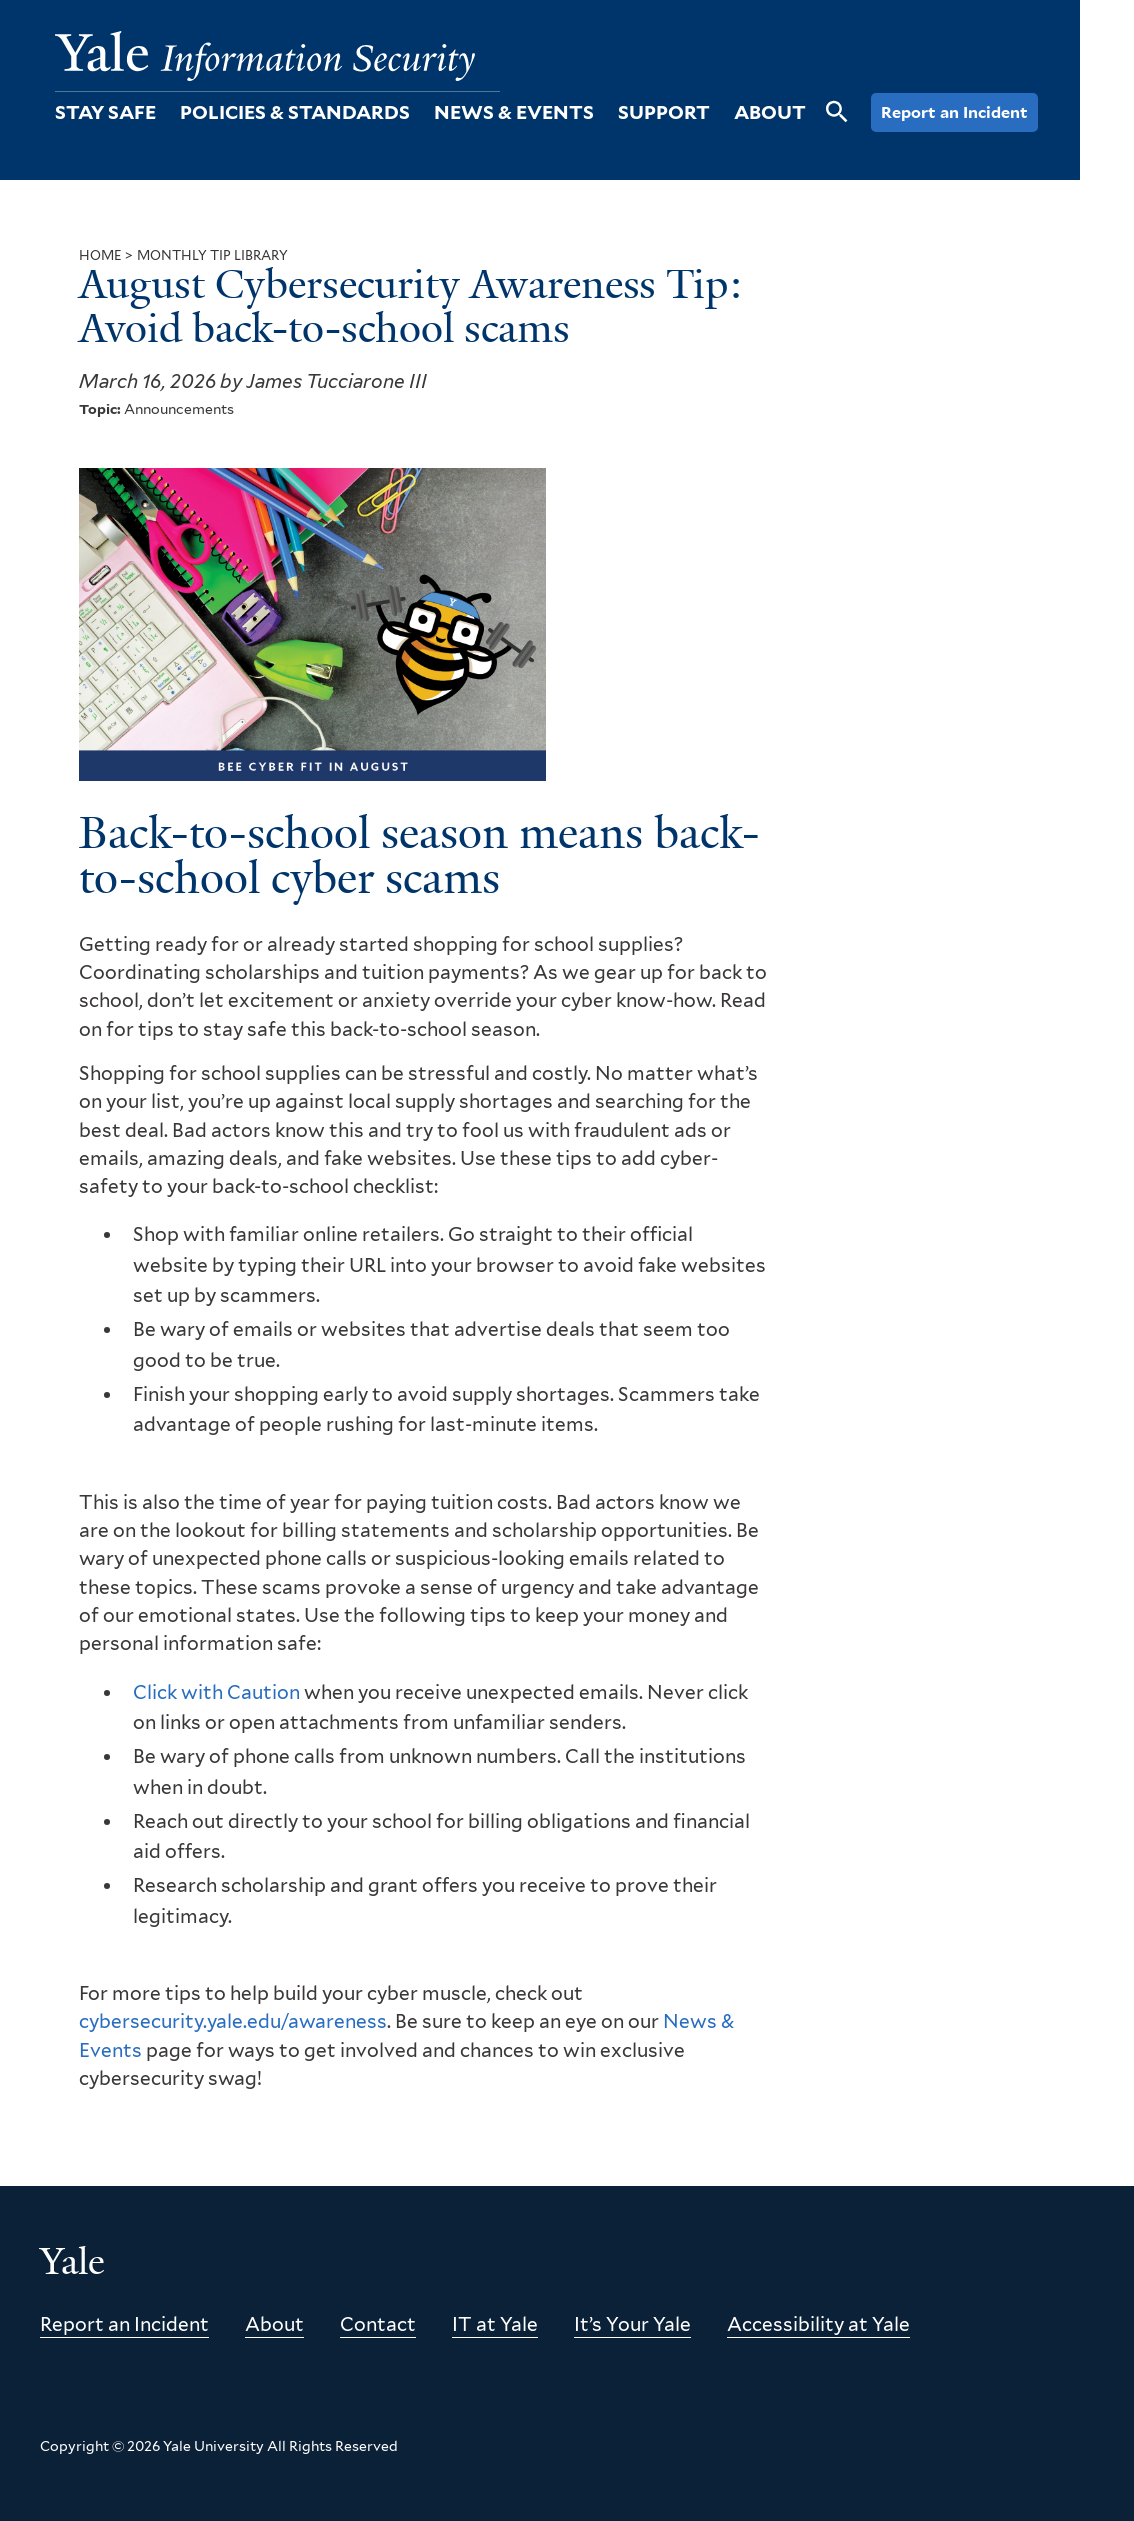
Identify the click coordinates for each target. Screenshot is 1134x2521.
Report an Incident (954, 112)
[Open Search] (837, 123)
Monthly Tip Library (212, 255)
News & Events (514, 112)
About (770, 112)
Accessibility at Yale (818, 2324)
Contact (378, 2324)
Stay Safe (105, 112)
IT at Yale (495, 2324)
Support (664, 112)
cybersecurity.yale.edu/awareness (233, 2021)
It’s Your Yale (632, 2324)
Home (100, 255)
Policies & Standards (295, 112)
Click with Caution (216, 1692)
